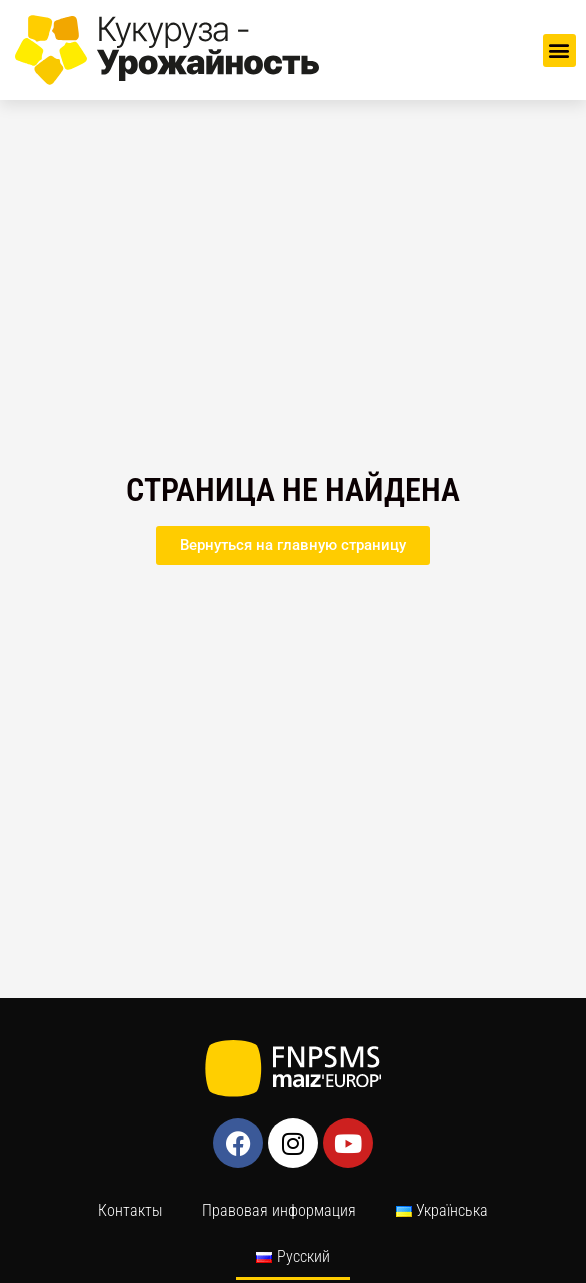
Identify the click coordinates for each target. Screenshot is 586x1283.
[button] (559, 50)
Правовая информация (279, 1210)
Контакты (130, 1210)
